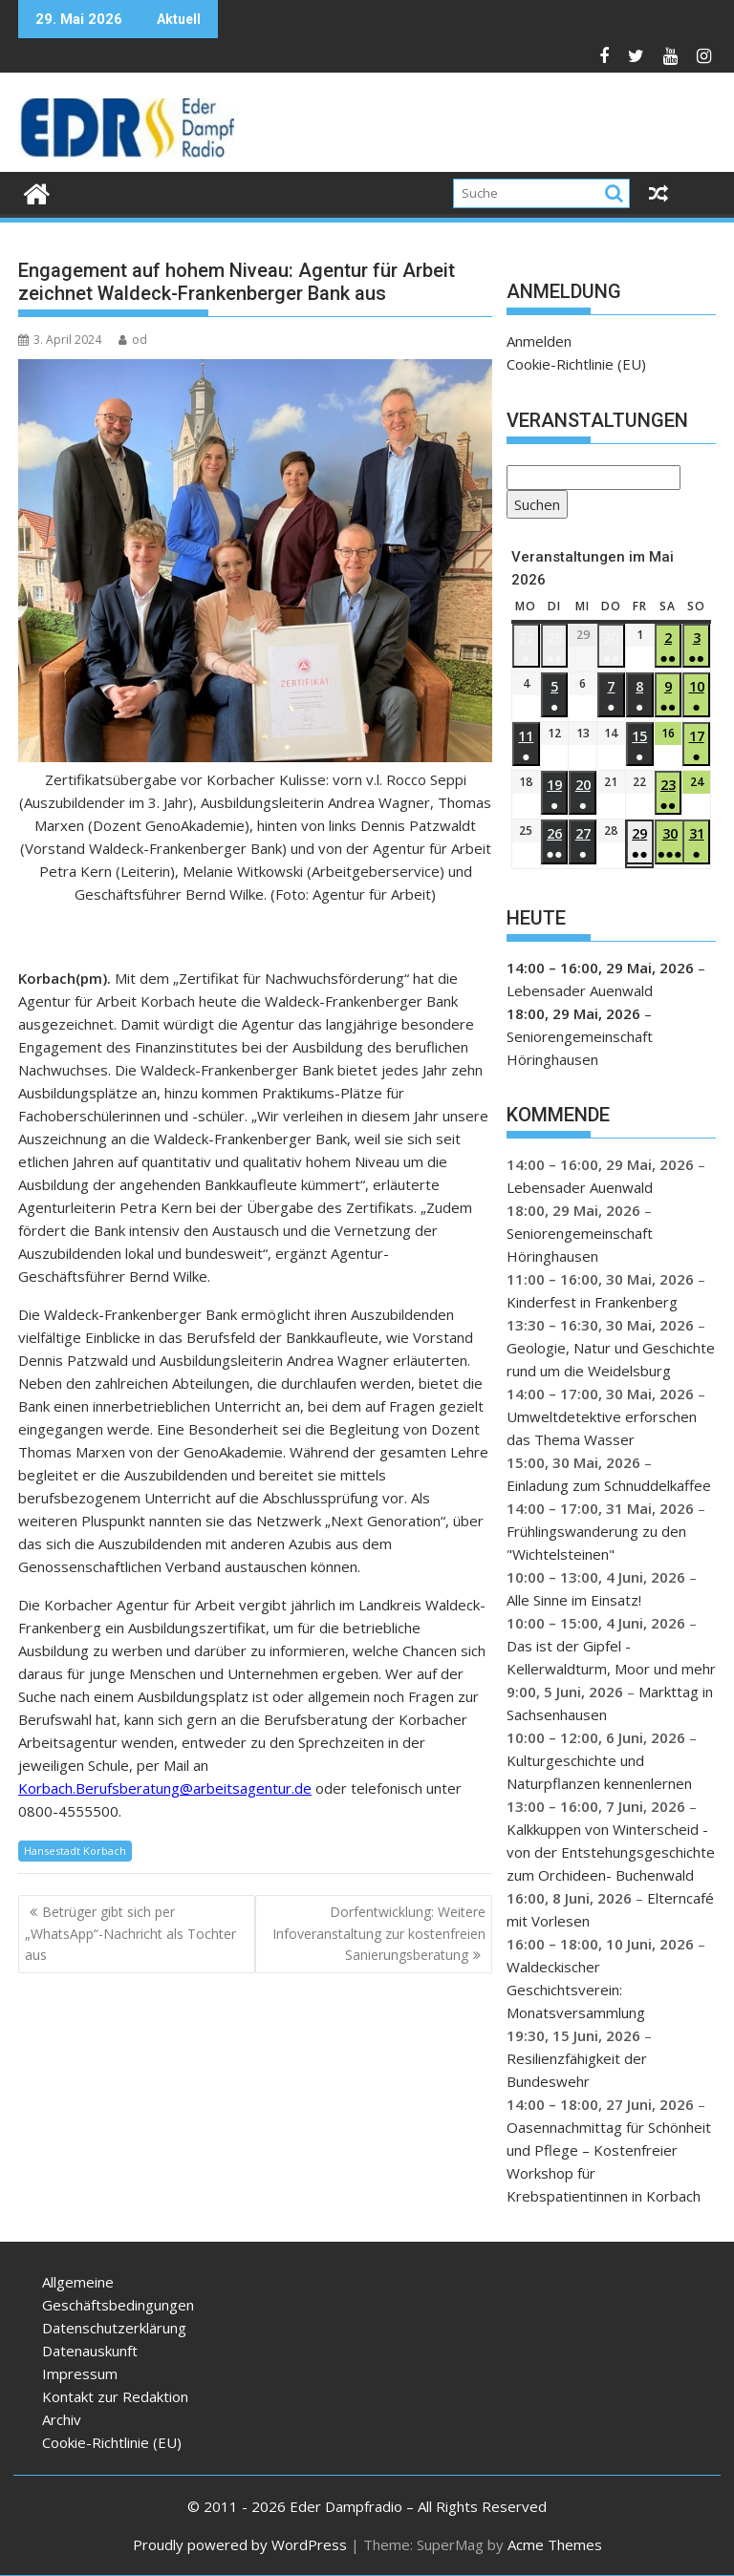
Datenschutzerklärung (114, 2327)
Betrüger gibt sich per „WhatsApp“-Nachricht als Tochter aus (130, 1933)
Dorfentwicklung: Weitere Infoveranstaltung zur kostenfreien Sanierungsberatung (379, 1933)
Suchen (533, 506)
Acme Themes (554, 2544)
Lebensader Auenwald (580, 990)
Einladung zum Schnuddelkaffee (609, 1485)
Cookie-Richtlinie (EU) (576, 363)
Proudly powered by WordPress (240, 2544)
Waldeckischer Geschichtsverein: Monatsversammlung (576, 1989)
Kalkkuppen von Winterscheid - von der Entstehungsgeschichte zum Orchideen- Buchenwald (611, 1852)
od (133, 339)
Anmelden (539, 341)
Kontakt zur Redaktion (115, 2396)
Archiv (61, 2419)
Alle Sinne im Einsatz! (574, 1599)
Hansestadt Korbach (75, 1850)
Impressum (80, 2373)
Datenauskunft (90, 2350)
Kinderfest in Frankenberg (592, 1301)
